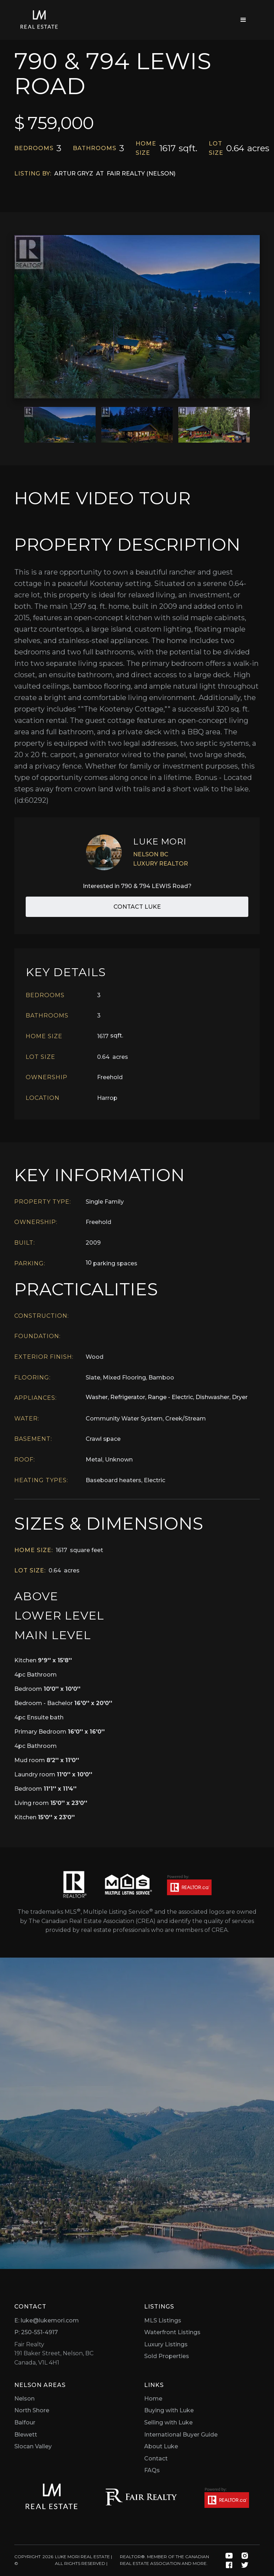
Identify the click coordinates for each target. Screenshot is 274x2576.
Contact (156, 2458)
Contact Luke (137, 906)
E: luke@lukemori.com (46, 2320)
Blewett (25, 2434)
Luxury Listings (166, 2344)
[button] (243, 20)
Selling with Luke (168, 2422)
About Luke (161, 2446)
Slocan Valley (33, 2446)
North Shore (31, 2410)
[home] (39, 20)
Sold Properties (166, 2356)
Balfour (24, 2422)
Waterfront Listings (172, 2332)
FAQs (152, 2470)
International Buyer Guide (181, 2434)
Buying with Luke (169, 2410)
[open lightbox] (137, 316)
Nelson (24, 2398)
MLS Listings (162, 2320)
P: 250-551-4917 (36, 2332)
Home (153, 2398)
